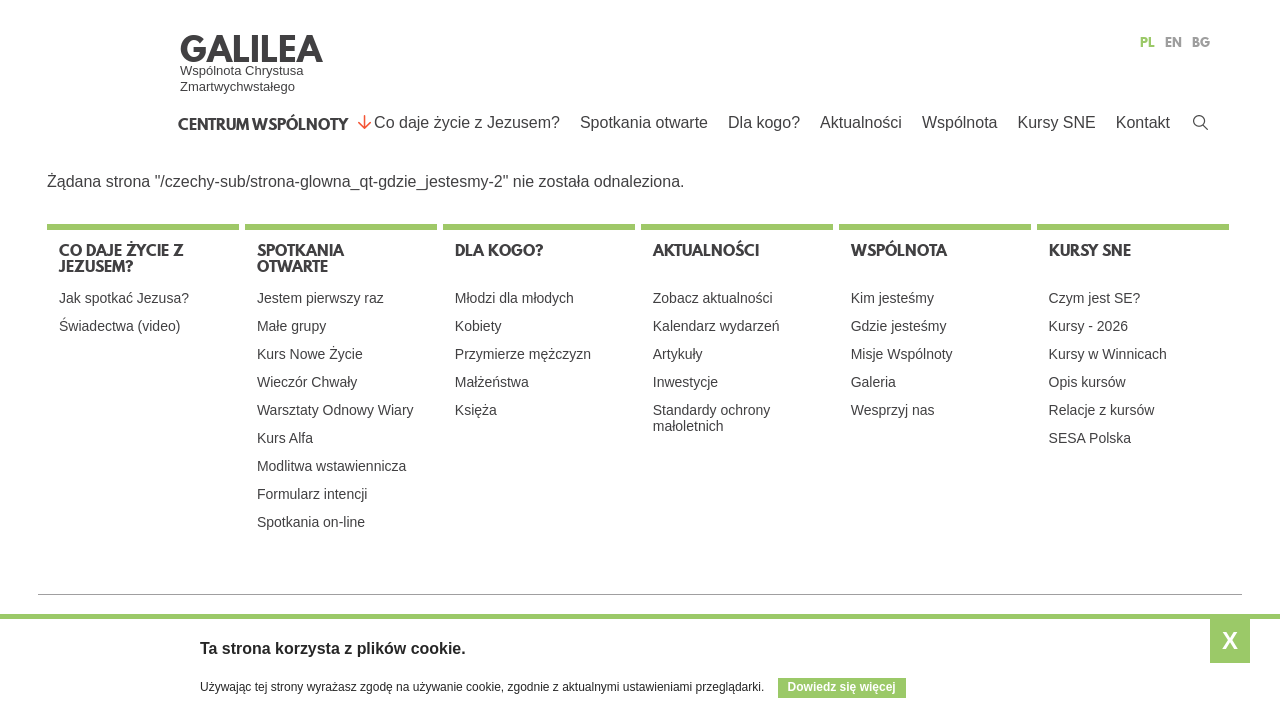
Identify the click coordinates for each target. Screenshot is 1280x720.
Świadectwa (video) (119, 326)
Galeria (873, 382)
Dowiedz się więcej (842, 687)
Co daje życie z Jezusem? (467, 122)
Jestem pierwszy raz (320, 298)
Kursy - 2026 (1088, 326)
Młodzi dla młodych (514, 298)
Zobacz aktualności (713, 298)
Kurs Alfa (285, 438)
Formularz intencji (312, 494)
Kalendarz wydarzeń (716, 326)
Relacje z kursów (1102, 410)
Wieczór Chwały (307, 382)
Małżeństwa (492, 382)
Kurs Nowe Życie (310, 354)
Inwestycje (685, 382)
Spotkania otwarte (644, 122)
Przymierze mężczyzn (523, 354)
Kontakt (1143, 122)
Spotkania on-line (311, 522)
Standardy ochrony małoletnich (712, 418)
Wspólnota (960, 122)
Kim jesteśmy (892, 298)
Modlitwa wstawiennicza (331, 466)
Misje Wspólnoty (902, 354)
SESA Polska (1090, 438)
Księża (476, 410)
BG (1201, 42)
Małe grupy (291, 326)
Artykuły (678, 354)
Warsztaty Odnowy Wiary (335, 410)
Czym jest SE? (1095, 298)
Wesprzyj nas (893, 410)
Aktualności (861, 122)
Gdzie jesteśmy (899, 326)
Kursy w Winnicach (1108, 354)
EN (1173, 42)
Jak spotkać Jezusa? (124, 298)
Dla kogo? (764, 122)
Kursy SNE (1056, 122)
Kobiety (478, 326)
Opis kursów (1087, 382)
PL (1147, 42)
